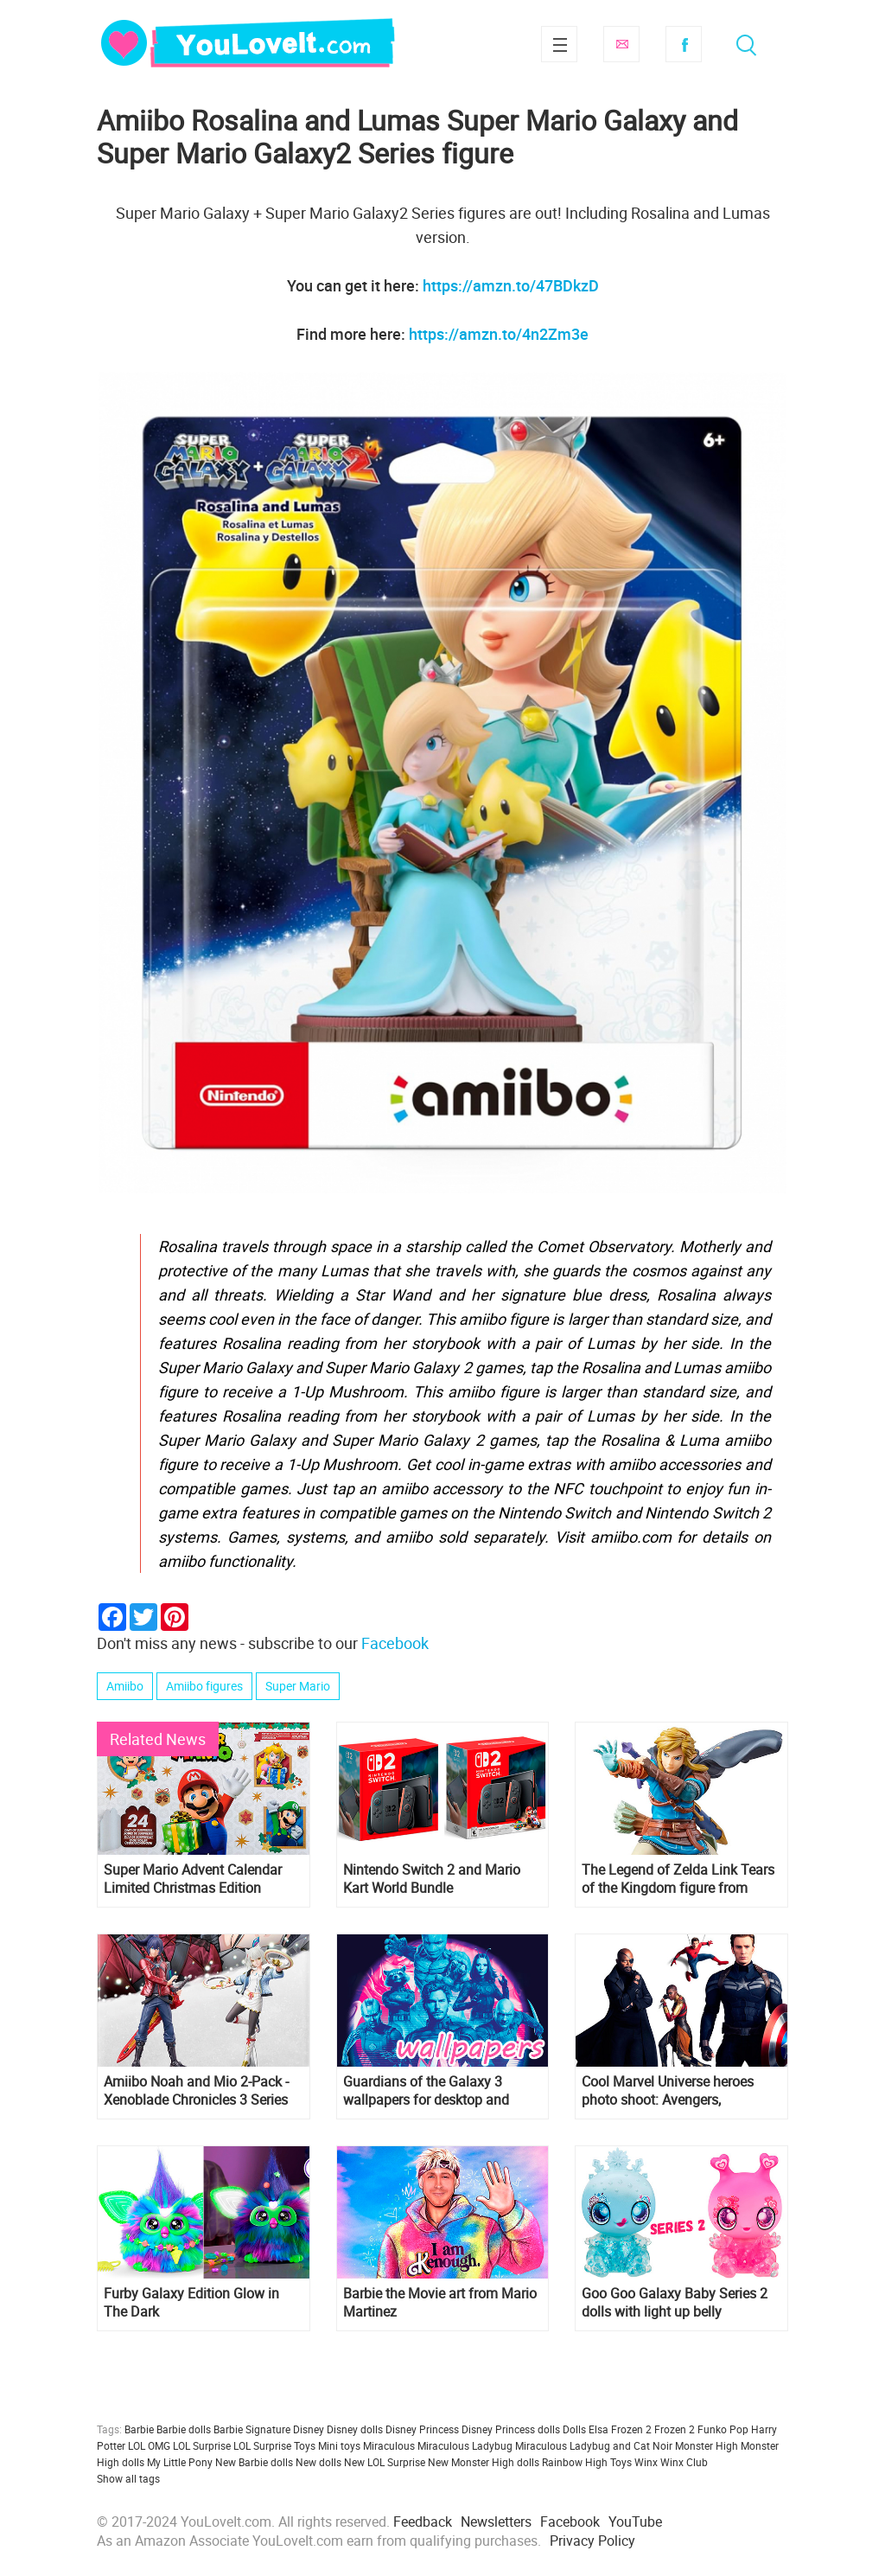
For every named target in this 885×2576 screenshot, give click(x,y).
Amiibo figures (204, 1686)
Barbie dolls (183, 2429)
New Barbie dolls (254, 2462)
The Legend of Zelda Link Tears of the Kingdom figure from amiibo (678, 1879)
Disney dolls (355, 2429)
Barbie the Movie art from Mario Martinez (440, 2303)
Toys (621, 2462)
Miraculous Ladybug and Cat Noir (593, 2445)
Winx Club (684, 2462)
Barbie (139, 2429)
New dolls (318, 2462)
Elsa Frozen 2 (620, 2429)
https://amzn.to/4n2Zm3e (499, 333)
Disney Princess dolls (511, 2429)
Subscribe (621, 44)
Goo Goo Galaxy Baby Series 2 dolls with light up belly (674, 2303)
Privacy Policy (592, 2540)
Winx (646, 2462)
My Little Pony (180, 2462)
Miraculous (389, 2445)
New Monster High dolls (483, 2462)
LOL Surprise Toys (274, 2445)
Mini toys (339, 2445)
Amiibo (124, 1686)
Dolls (574, 2429)
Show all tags (128, 2478)
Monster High (706, 2445)
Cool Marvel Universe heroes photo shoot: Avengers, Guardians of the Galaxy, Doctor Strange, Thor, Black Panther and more (681, 2091)
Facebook (683, 44)
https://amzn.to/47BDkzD (511, 285)
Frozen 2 (674, 2429)
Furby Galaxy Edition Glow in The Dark (191, 2303)
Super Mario (297, 1686)
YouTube (635, 2521)
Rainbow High (575, 2462)
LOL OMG (149, 2445)
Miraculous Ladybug (465, 2445)
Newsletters (496, 2521)
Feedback (422, 2521)
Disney (308, 2429)
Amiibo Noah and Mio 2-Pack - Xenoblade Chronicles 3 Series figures (196, 2091)
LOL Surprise (202, 2445)
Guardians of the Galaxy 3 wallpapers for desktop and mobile (426, 2091)
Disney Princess (422, 2429)
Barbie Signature (251, 2429)
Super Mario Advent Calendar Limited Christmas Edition (193, 1879)
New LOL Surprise (384, 2462)
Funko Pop (722, 2429)
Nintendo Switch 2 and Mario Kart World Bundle (431, 1879)
